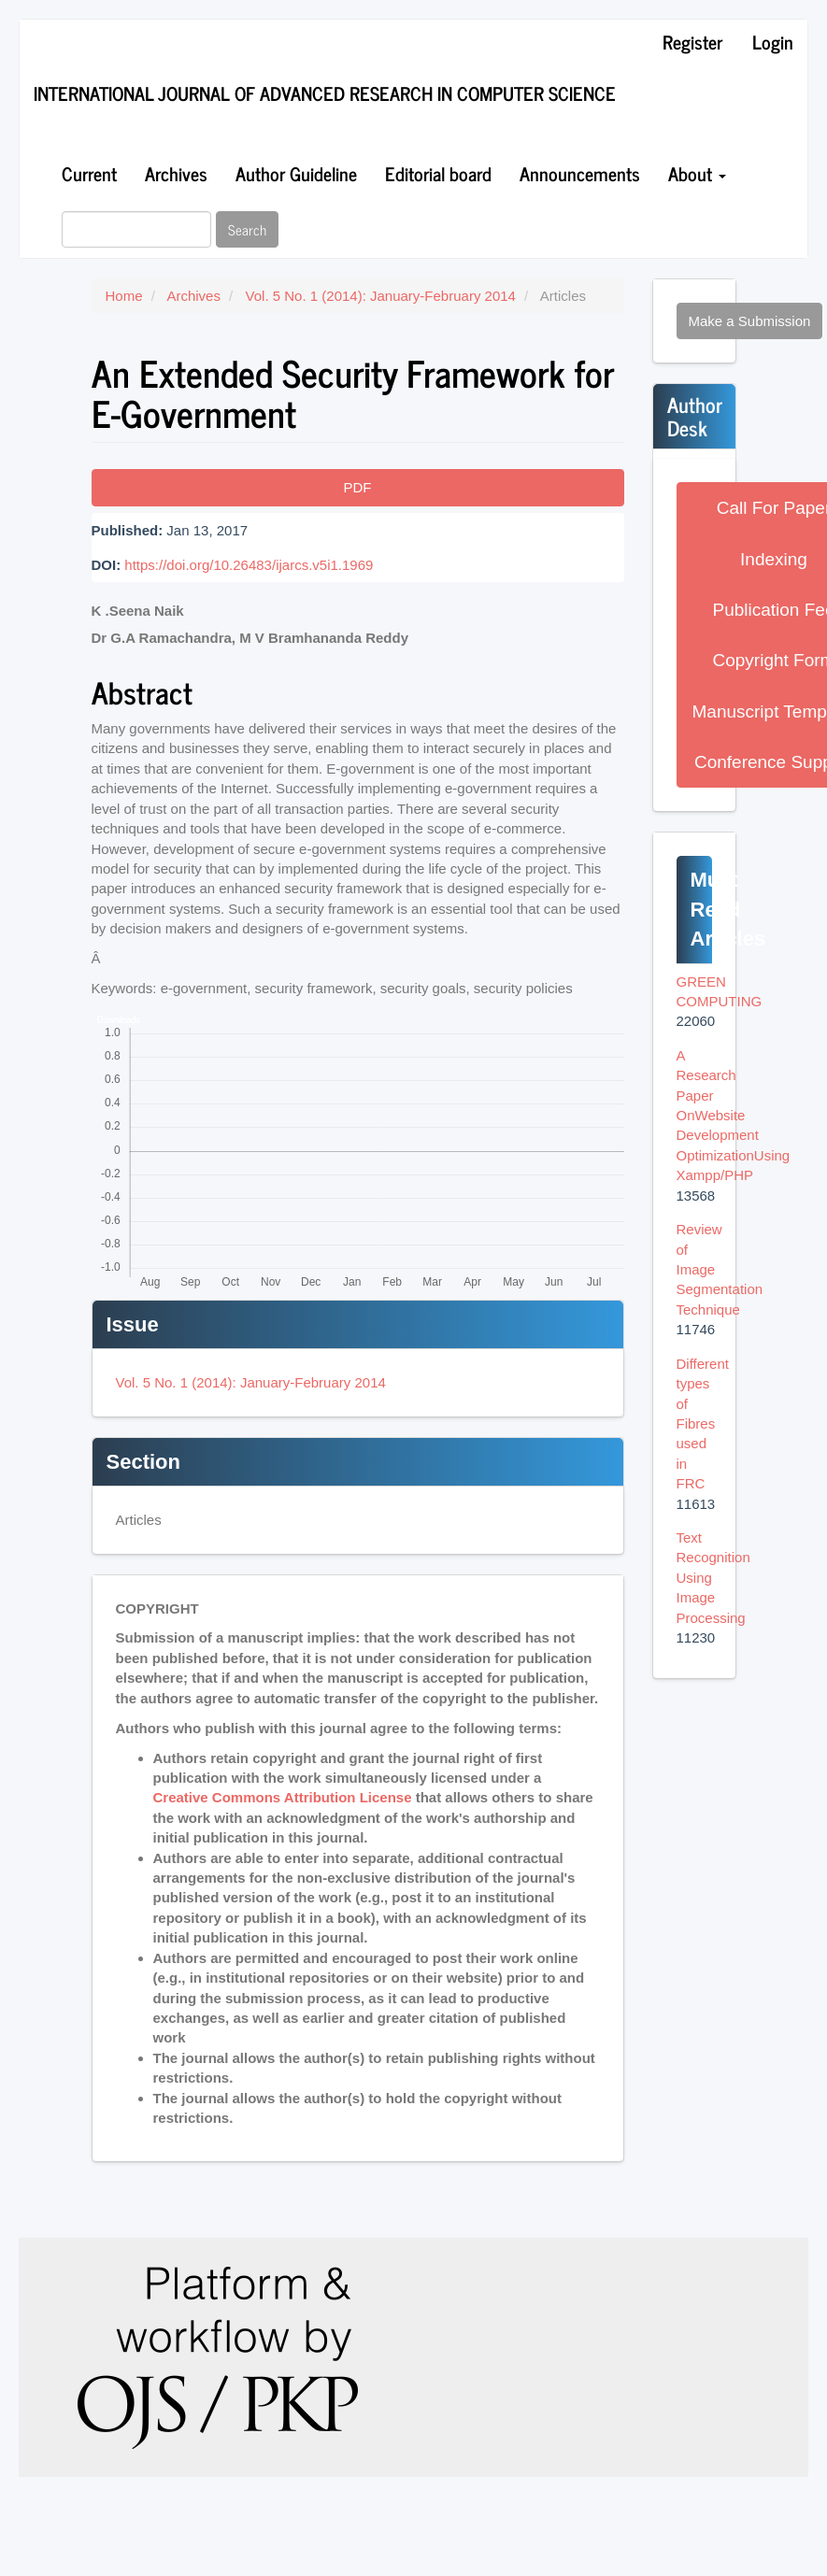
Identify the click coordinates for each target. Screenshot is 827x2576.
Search (247, 229)
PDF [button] (358, 487)
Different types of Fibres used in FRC (703, 1424)
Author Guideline (296, 173)
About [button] (697, 173)
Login (772, 41)
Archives (176, 173)
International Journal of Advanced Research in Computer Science (325, 93)
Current (89, 173)
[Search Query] (136, 229)
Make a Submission (750, 321)
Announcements (580, 173)
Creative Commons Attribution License (282, 1797)
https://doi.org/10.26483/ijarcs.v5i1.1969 (248, 565)
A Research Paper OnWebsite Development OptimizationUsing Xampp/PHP (734, 1115)
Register (692, 41)
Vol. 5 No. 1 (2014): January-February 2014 (381, 296)
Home (124, 296)
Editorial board (438, 173)
